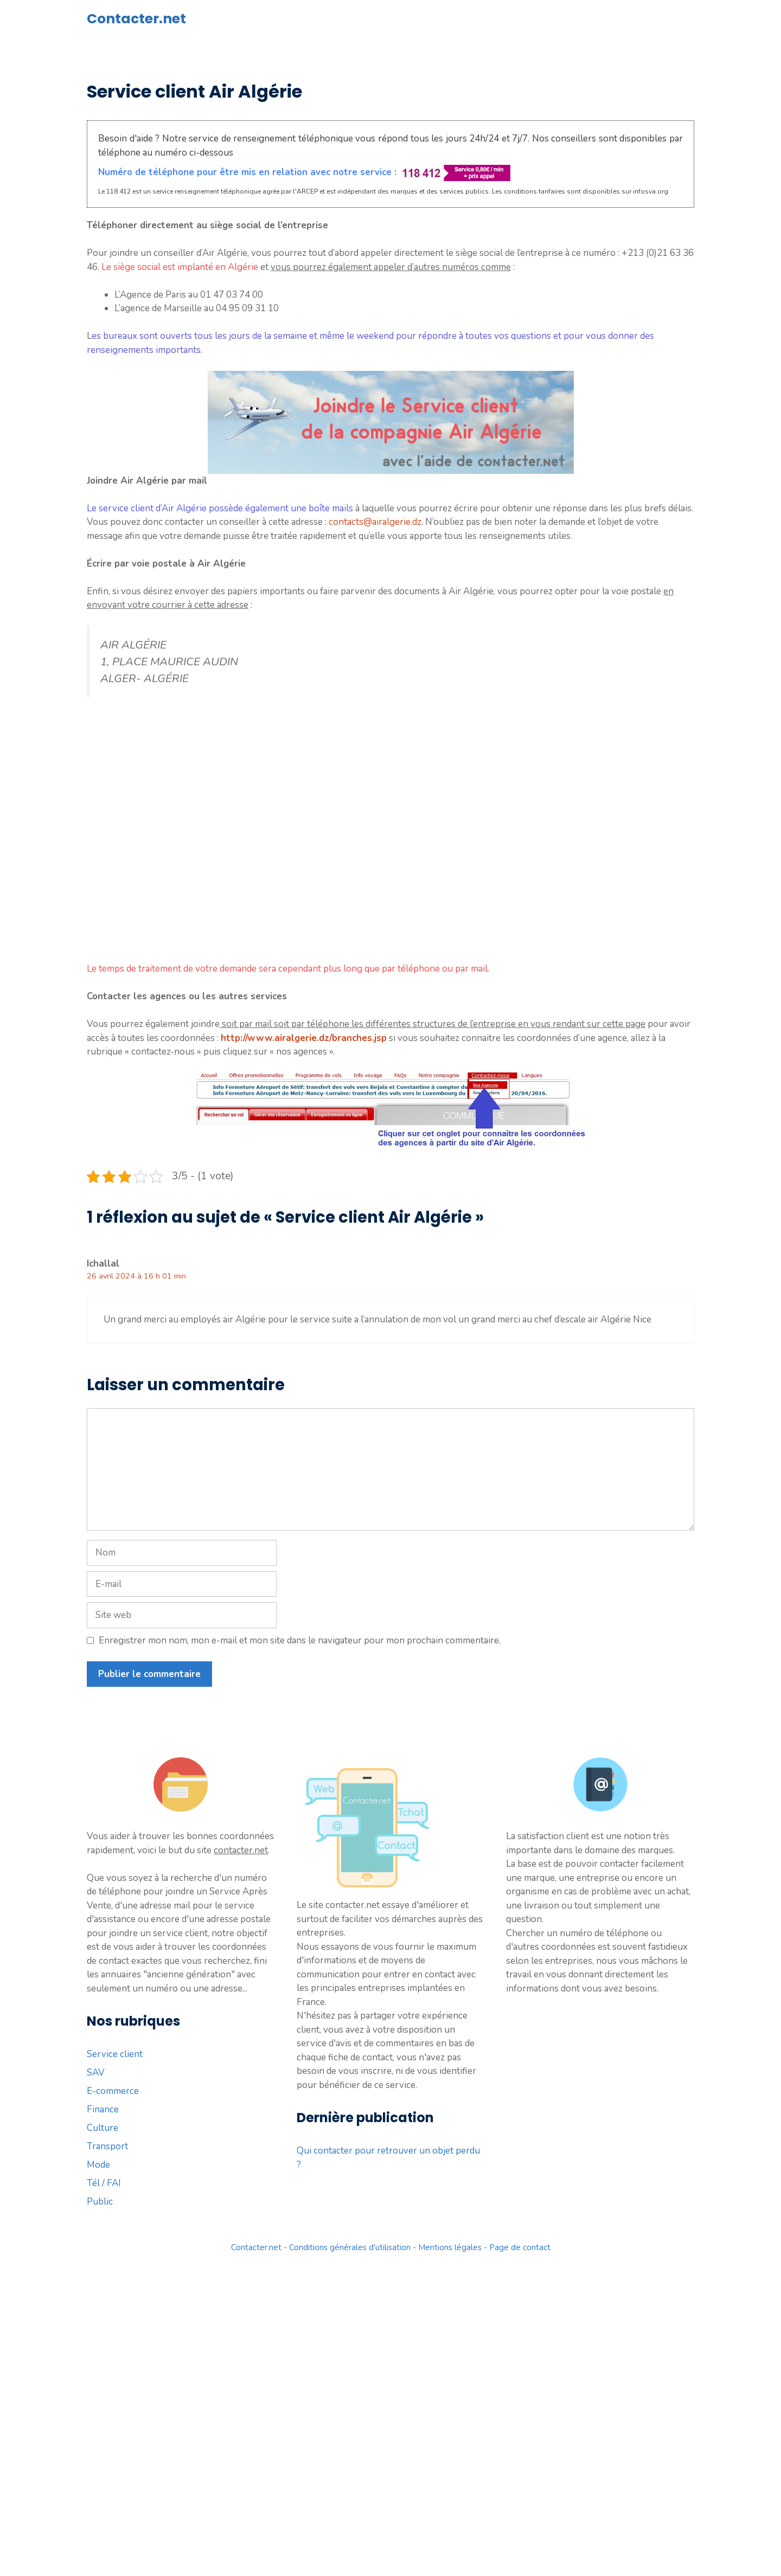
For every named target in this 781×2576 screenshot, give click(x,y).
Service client (115, 2054)
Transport (107, 2146)
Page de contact (519, 2247)
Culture (102, 2128)
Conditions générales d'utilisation (350, 2247)
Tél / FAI (104, 2183)
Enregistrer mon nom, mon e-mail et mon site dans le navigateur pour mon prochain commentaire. (300, 1640)
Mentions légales (450, 2247)
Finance (103, 2109)
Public (100, 2201)
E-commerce (113, 2091)
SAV (96, 2072)
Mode (98, 2165)
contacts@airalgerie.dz (375, 522)
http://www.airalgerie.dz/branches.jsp (304, 1038)
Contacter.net (136, 18)
